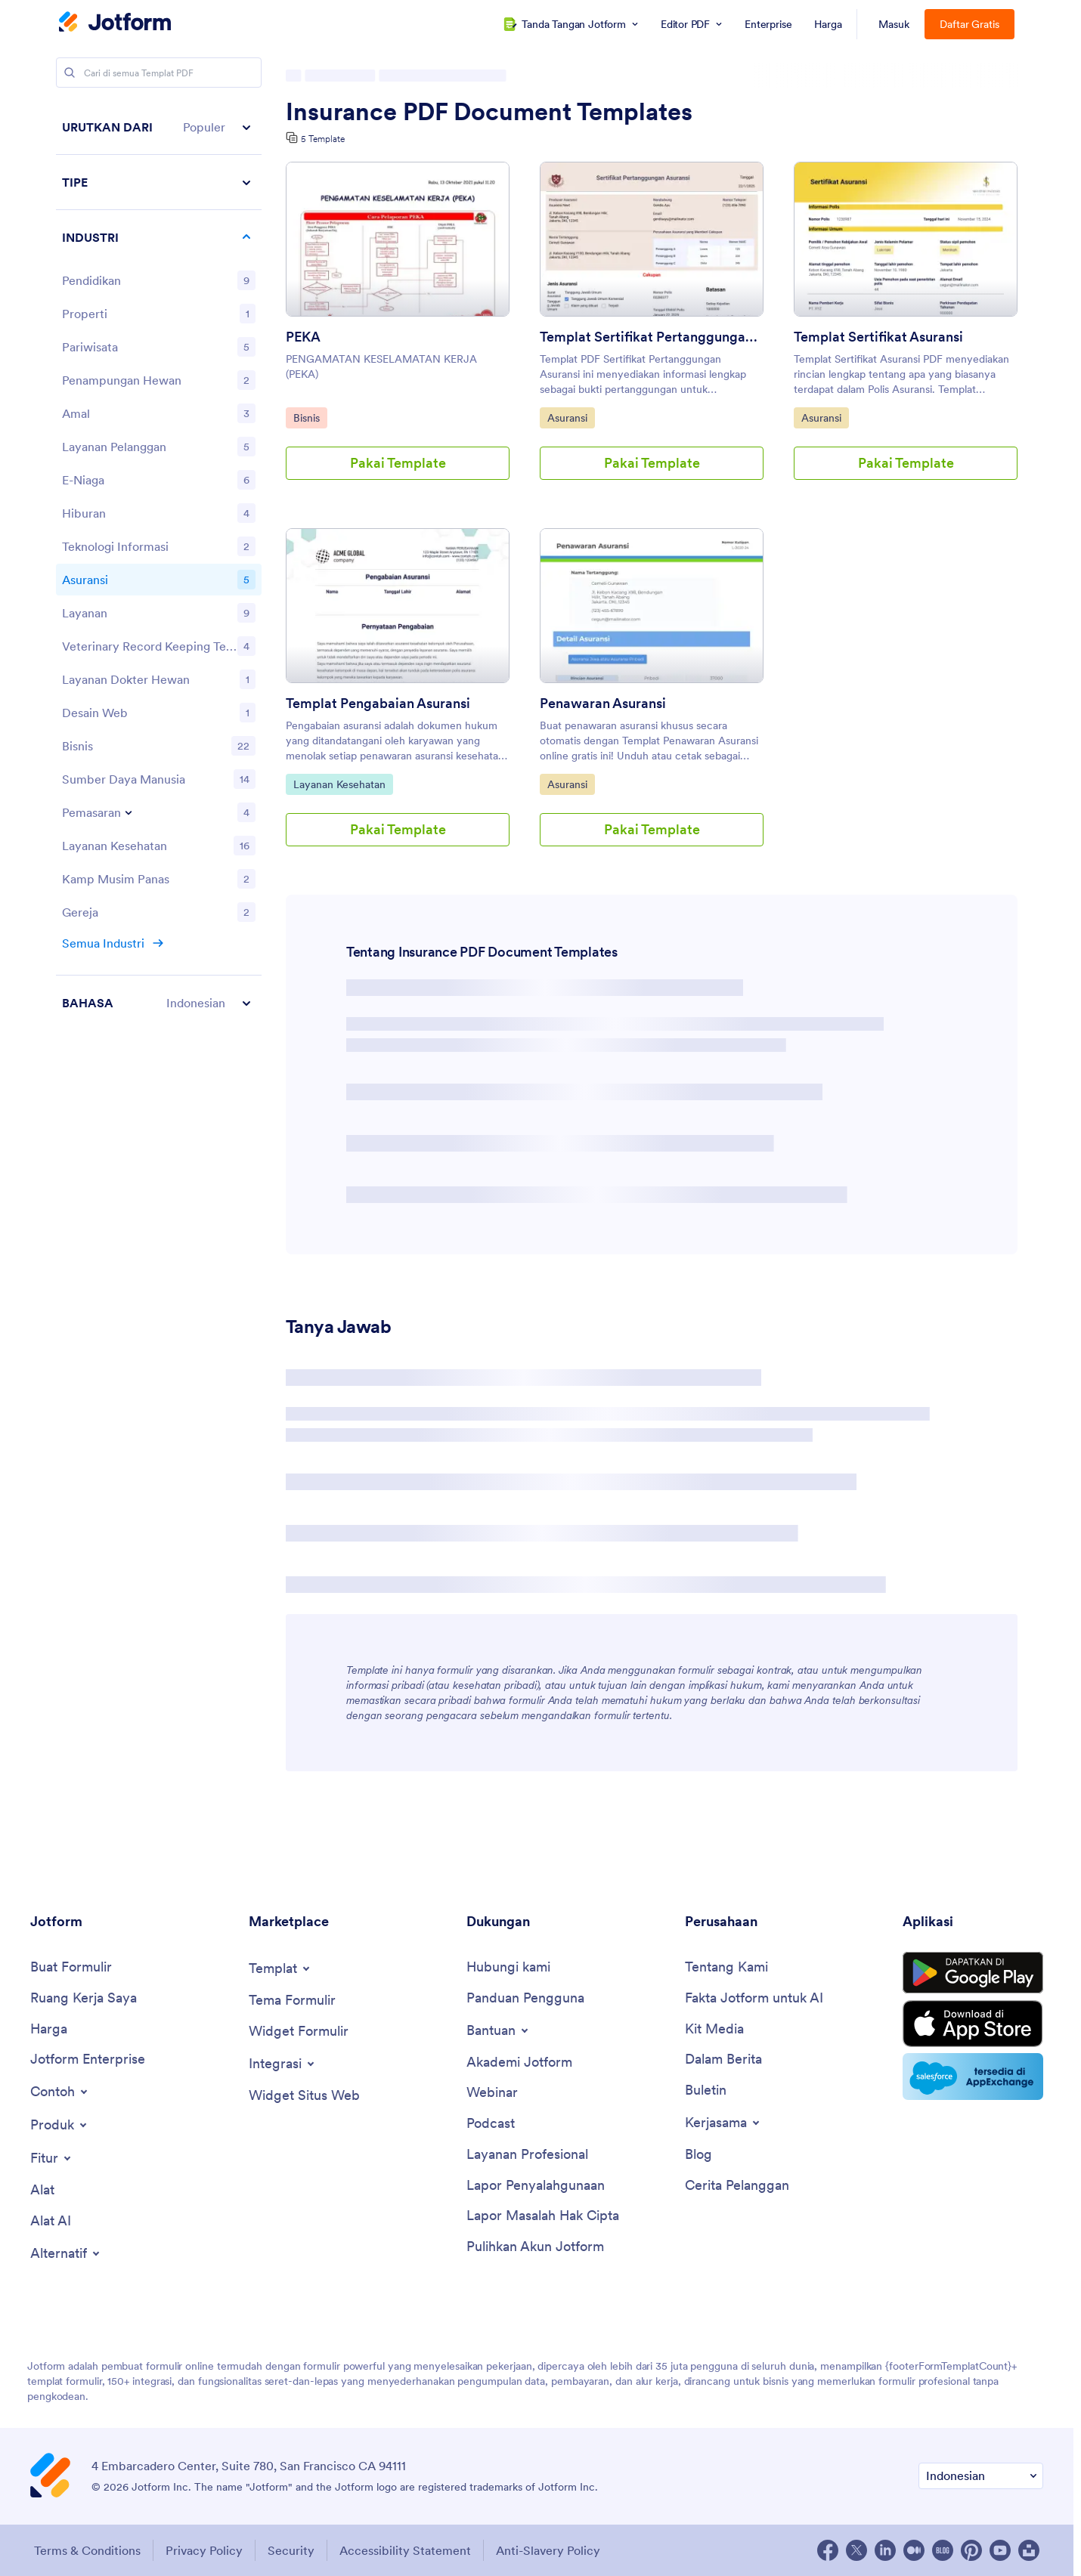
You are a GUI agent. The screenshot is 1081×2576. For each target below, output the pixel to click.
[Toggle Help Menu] (498, 2030)
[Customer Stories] (737, 2185)
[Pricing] (48, 2029)
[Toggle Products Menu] (59, 2125)
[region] (159, 565)
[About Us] (726, 1967)
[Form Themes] (292, 2000)
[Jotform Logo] (115, 23)
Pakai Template (398, 463)
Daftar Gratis (969, 24)
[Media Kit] (714, 2029)
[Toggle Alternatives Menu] (66, 2253)
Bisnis (310, 417)
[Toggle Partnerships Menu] (723, 2122)
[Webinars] (492, 2092)
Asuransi (571, 417)
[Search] (69, 72)
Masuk (893, 24)
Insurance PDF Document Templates (489, 112)
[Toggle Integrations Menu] (283, 2063)
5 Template (323, 138)
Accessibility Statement (405, 2550)
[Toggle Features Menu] (51, 2158)
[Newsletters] (705, 2090)
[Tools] (42, 2190)
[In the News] (723, 2059)
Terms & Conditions (87, 2550)
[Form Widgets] (298, 2031)
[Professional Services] (527, 2154)
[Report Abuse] (535, 2185)
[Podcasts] (490, 2123)
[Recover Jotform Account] (535, 2246)
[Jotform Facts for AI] (754, 1998)
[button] (159, 127)
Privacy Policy (204, 2550)
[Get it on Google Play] (973, 1973)
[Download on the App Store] (973, 2023)
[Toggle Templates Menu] (280, 1968)
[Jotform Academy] (519, 2062)
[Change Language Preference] (980, 2476)
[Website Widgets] (304, 2095)
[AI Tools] (50, 2221)
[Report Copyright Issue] (542, 2215)
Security (291, 2550)
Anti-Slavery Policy (548, 2550)
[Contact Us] (508, 1967)
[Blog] (698, 2154)
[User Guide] (525, 1998)
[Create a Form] (71, 1967)
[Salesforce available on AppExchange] (973, 2076)
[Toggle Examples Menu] (60, 2091)
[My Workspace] (83, 1998)
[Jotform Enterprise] (87, 2059)
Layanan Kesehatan (339, 783)
